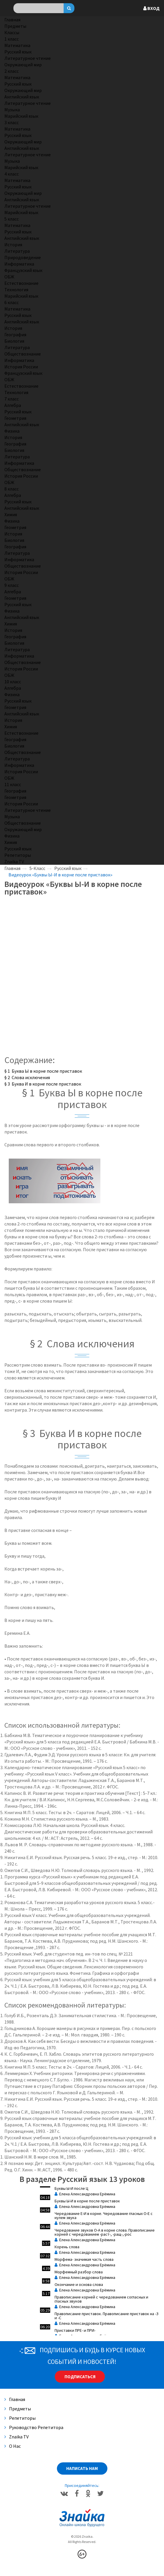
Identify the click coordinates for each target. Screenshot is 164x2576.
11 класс (12, 784)
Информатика (19, 264)
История (13, 244)
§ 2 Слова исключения (27, 1077)
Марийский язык (21, 116)
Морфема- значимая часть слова (84, 2259)
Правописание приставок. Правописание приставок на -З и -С (106, 2315)
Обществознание (22, 354)
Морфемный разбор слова (79, 2272)
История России (21, 367)
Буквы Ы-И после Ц (71, 2188)
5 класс (11, 219)
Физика (12, 431)
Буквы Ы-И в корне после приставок (87, 2201)
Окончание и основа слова (79, 2284)
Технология (16, 289)
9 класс (11, 585)
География (15, 334)
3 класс (11, 122)
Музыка (12, 109)
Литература (17, 251)
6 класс (11, 302)
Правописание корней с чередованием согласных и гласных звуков (101, 2299)
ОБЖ (9, 277)
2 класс (11, 71)
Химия (10, 514)
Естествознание (21, 283)
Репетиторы (17, 855)
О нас (12, 2446)
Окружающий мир (23, 64)
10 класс (12, 681)
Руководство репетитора (33, 2427)
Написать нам (82, 2468)
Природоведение (22, 257)
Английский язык (21, 97)
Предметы (15, 26)
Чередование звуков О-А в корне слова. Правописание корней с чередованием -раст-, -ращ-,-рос (105, 2232)
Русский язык (18, 52)
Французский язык (23, 270)
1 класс (11, 39)
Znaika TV (14, 861)
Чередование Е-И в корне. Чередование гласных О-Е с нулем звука (104, 2215)
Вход (151, 8)
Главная (12, 19)
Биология (14, 341)
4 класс (11, 174)
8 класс (11, 489)
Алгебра (12, 405)
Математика (17, 45)
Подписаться (79, 2376)
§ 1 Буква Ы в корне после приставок (43, 1071)
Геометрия (15, 418)
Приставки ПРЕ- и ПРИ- (75, 2330)
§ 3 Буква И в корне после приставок (42, 1084)
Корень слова (67, 2246)
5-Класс (37, 868)
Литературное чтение (27, 58)
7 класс (11, 399)
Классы (11, 32)
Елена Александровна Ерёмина (85, 2194)
